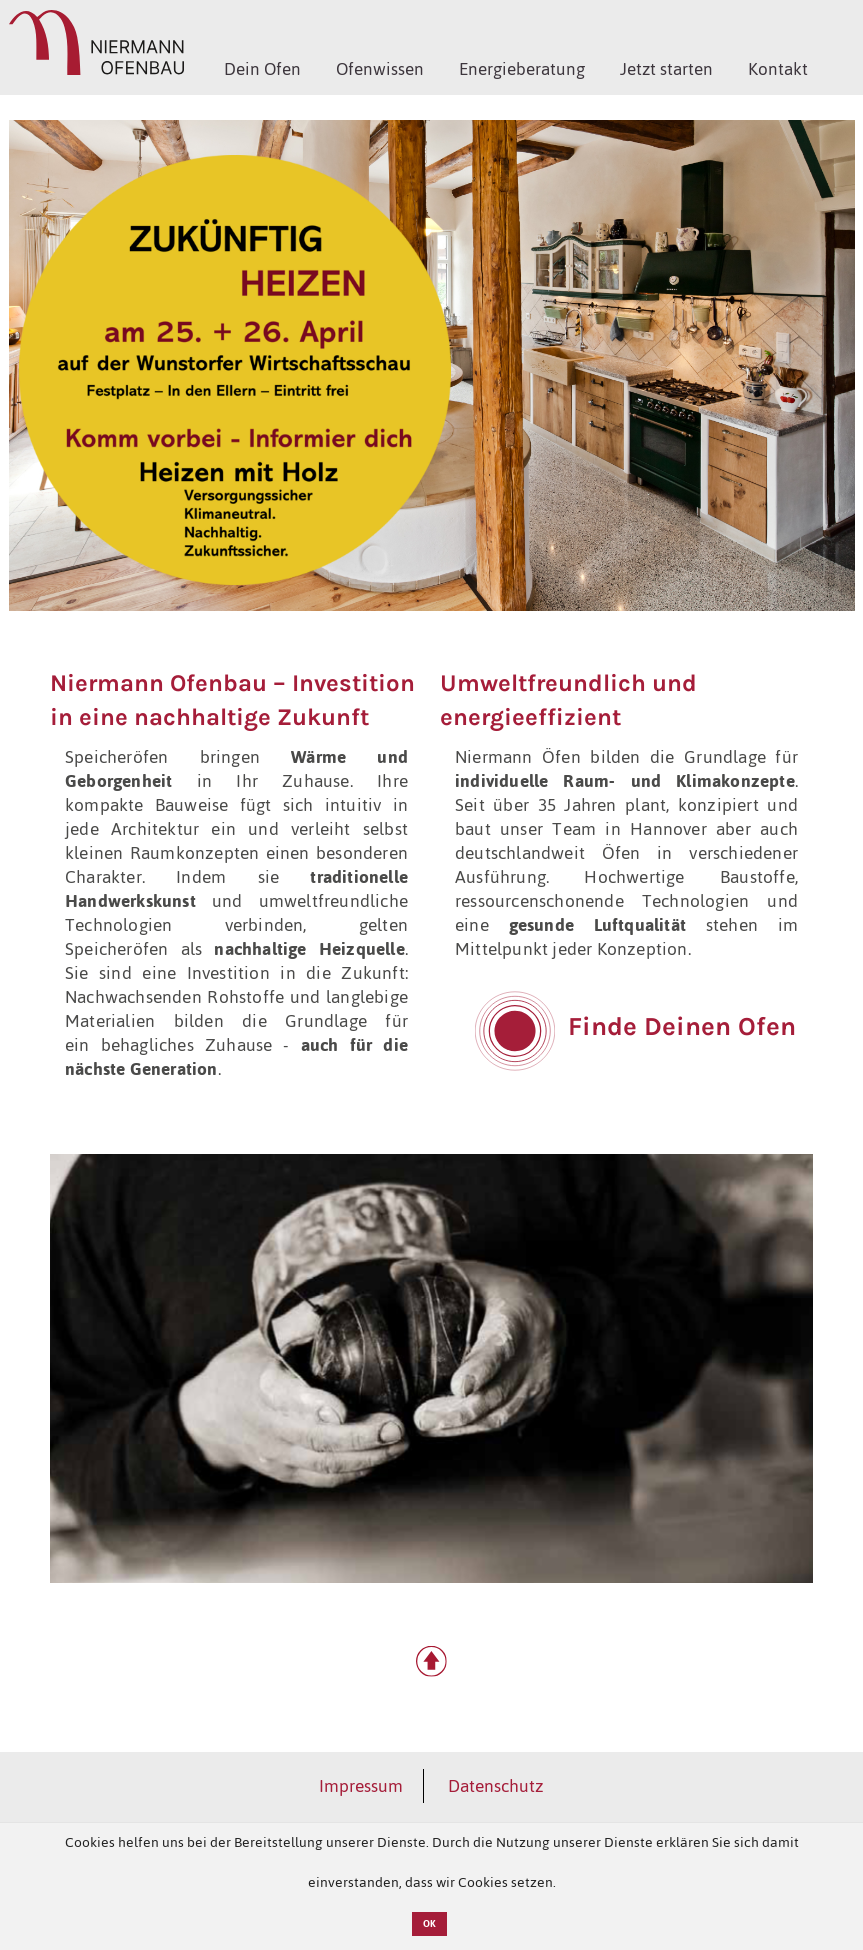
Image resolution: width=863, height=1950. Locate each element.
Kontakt (778, 69)
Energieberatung (522, 69)
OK (429, 1923)
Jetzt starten (666, 69)
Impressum (361, 1786)
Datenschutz (496, 1786)
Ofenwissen (380, 69)
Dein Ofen (262, 69)
